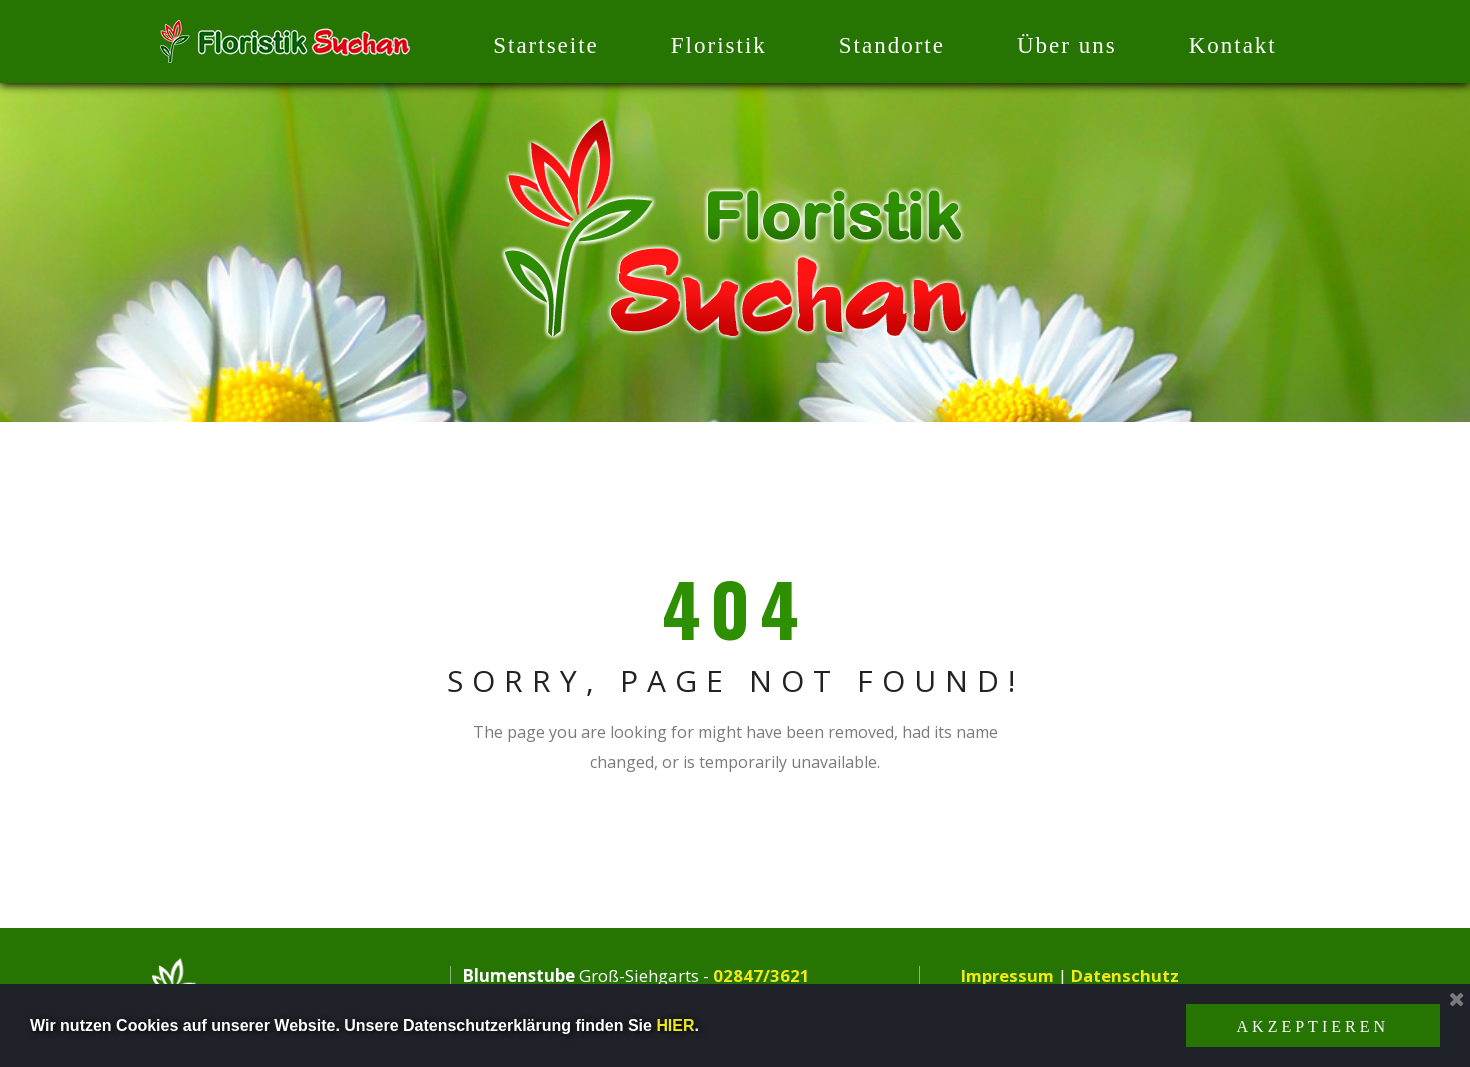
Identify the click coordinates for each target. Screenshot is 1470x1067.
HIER (675, 1025)
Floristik (719, 45)
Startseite (546, 45)
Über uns (1067, 45)
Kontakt (1233, 45)
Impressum (1008, 975)
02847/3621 (761, 975)
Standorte (892, 45)
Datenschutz (1126, 975)
